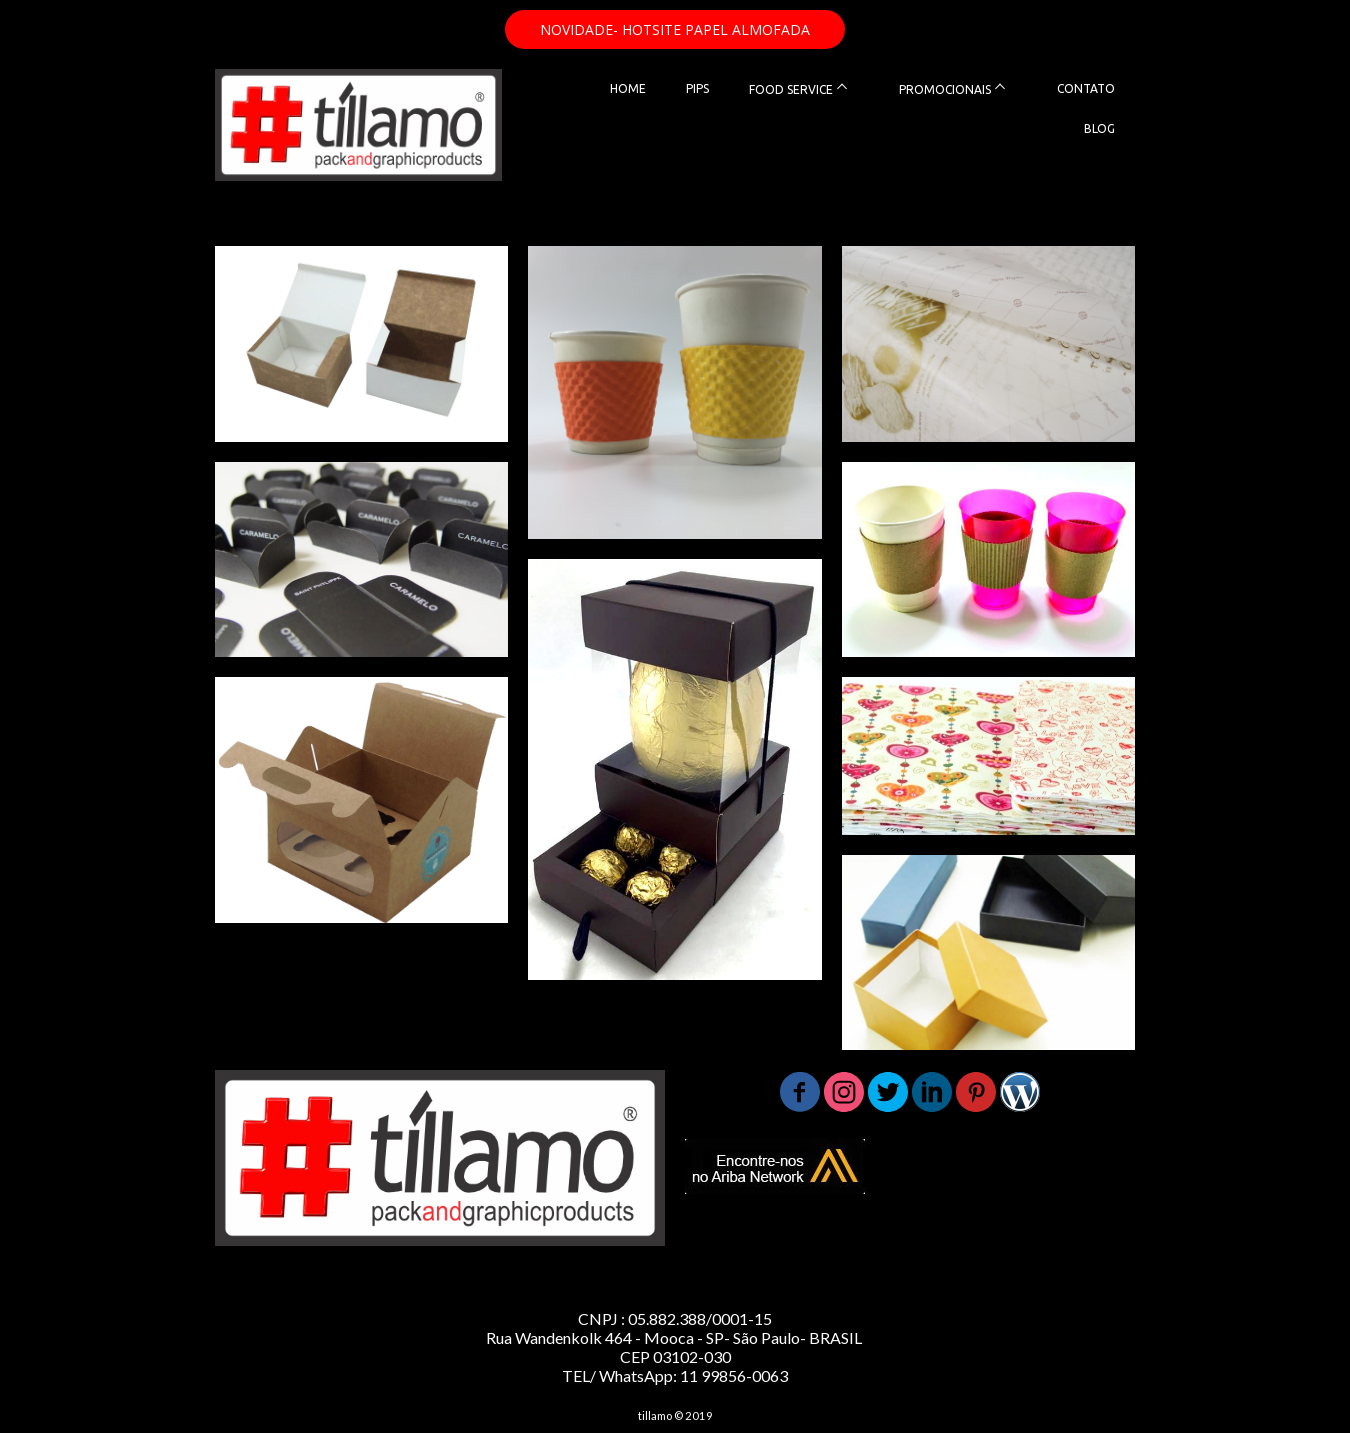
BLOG (1099, 128)
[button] (675, 29)
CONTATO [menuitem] (1086, 88)
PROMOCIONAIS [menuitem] (945, 89)
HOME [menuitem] (628, 88)
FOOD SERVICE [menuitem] (791, 89)
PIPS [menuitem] (697, 88)
